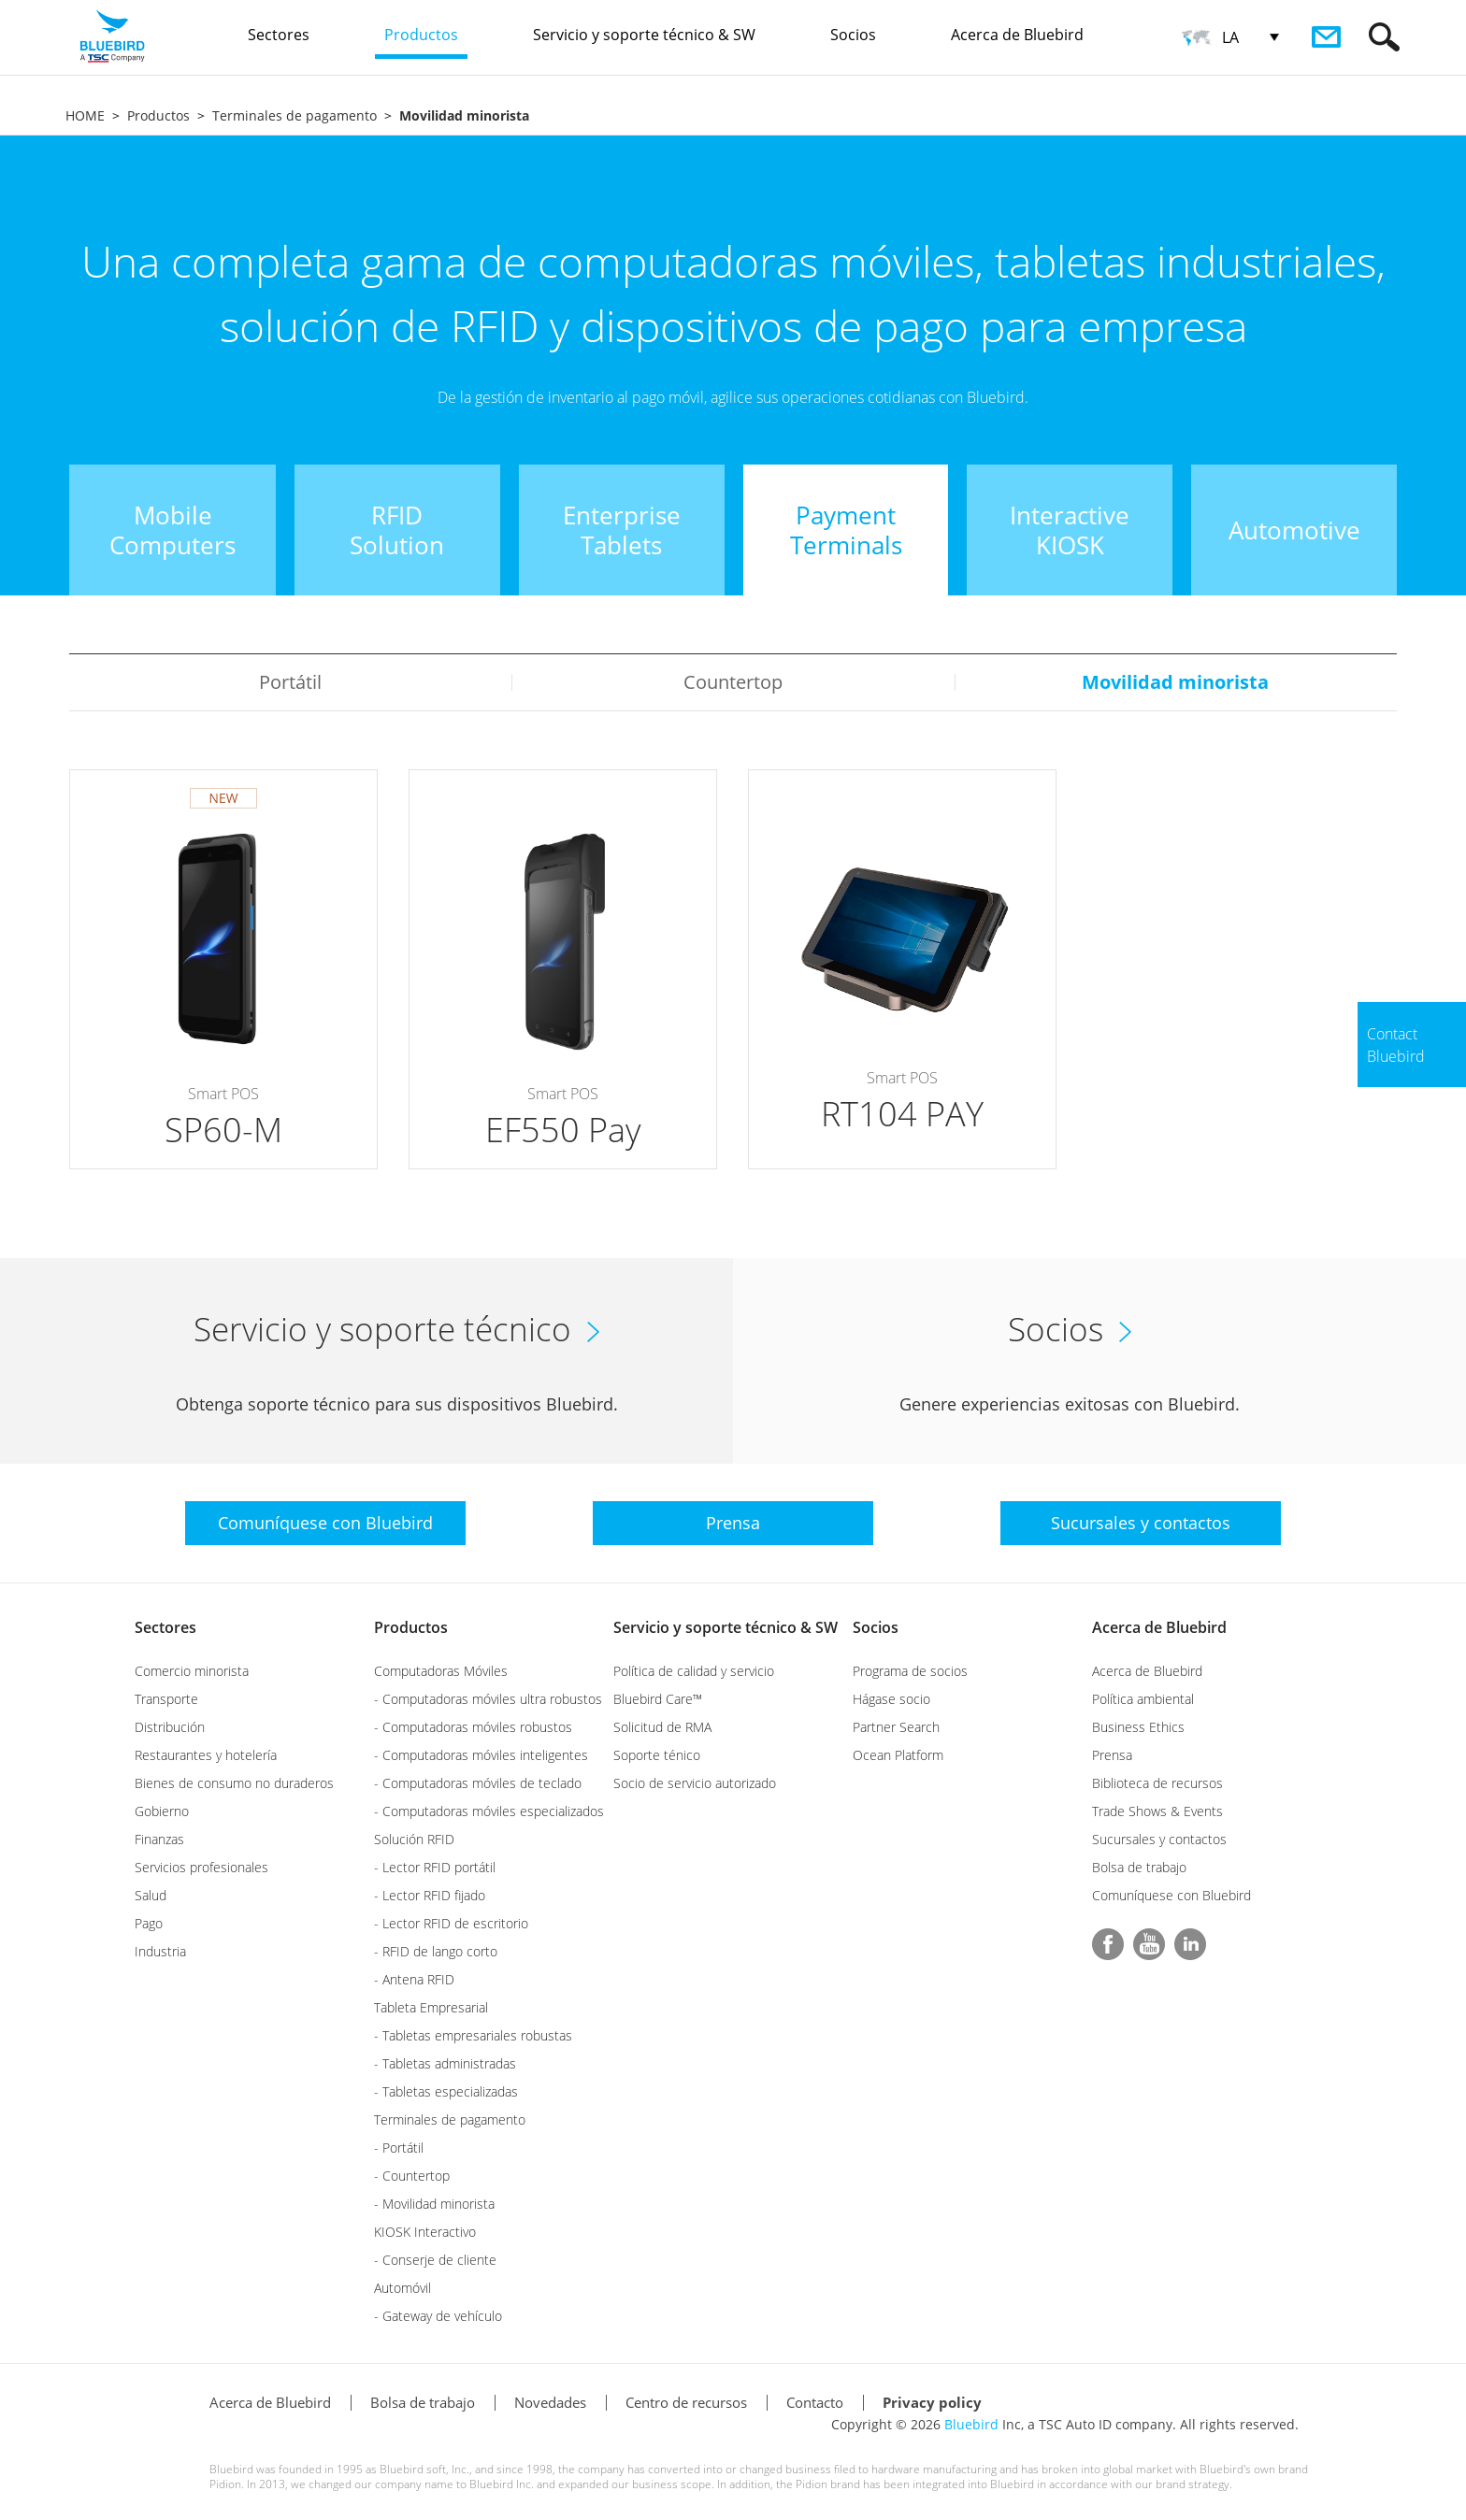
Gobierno (162, 1811)
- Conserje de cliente (435, 2260)
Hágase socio (891, 1699)
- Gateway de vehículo (438, 2316)
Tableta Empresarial (431, 2007)
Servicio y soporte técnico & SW (725, 1627)
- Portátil (399, 2147)
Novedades (550, 2402)
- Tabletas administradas (445, 2063)
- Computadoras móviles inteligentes (481, 1755)
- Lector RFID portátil (435, 1867)
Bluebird (971, 2424)
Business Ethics (1138, 1727)
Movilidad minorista (1175, 681)
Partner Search (896, 1727)
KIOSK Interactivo (425, 2232)
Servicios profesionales (201, 1867)
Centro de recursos (686, 2402)
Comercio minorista (192, 1671)
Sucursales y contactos (1159, 1839)
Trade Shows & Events (1157, 1811)
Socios (875, 1627)
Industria (160, 1951)
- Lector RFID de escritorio (451, 1923)
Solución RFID (414, 1839)
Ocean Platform (898, 1755)
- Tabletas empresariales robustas (473, 2035)
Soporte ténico (656, 1755)
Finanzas (159, 1839)
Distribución (170, 1727)
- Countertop (412, 2175)
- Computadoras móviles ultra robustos (488, 1699)
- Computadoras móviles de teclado (478, 1783)
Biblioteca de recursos (1157, 1783)
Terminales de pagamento (294, 115)
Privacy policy (932, 2402)
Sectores (165, 1627)
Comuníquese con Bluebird (1171, 1895)
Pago (149, 1923)
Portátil (290, 681)
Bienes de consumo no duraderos (234, 1783)
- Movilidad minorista (434, 2203)
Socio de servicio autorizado (694, 1783)
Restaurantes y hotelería (206, 1755)
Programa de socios (910, 1671)
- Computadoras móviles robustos (473, 1727)
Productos (158, 115)
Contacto (814, 2402)
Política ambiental (1143, 1699)
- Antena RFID (414, 1979)
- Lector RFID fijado (429, 1895)
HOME (85, 115)
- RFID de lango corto (435, 1951)
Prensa (1112, 1755)
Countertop (733, 681)
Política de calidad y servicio (693, 1671)
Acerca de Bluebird (1159, 1627)
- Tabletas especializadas (446, 2091)
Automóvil (402, 2288)
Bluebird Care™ (657, 1699)
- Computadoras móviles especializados (489, 1811)
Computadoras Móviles (441, 1671)
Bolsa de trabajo (1139, 1867)
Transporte (166, 1699)
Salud (150, 1895)
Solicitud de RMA (662, 1727)
